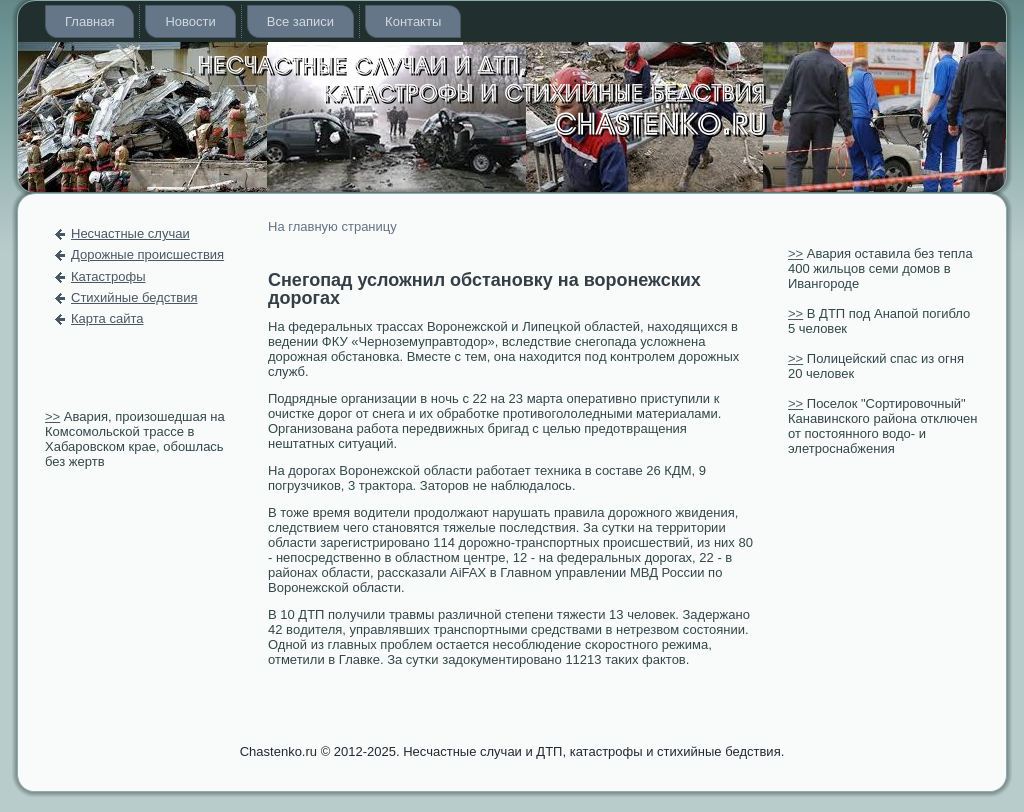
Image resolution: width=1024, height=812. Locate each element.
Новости (190, 21)
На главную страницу (332, 226)
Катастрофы (108, 276)
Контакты (413, 21)
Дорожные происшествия (147, 254)
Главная (89, 21)
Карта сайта (107, 318)
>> (52, 416)
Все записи (300, 21)
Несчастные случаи (130, 233)
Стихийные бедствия (134, 297)
